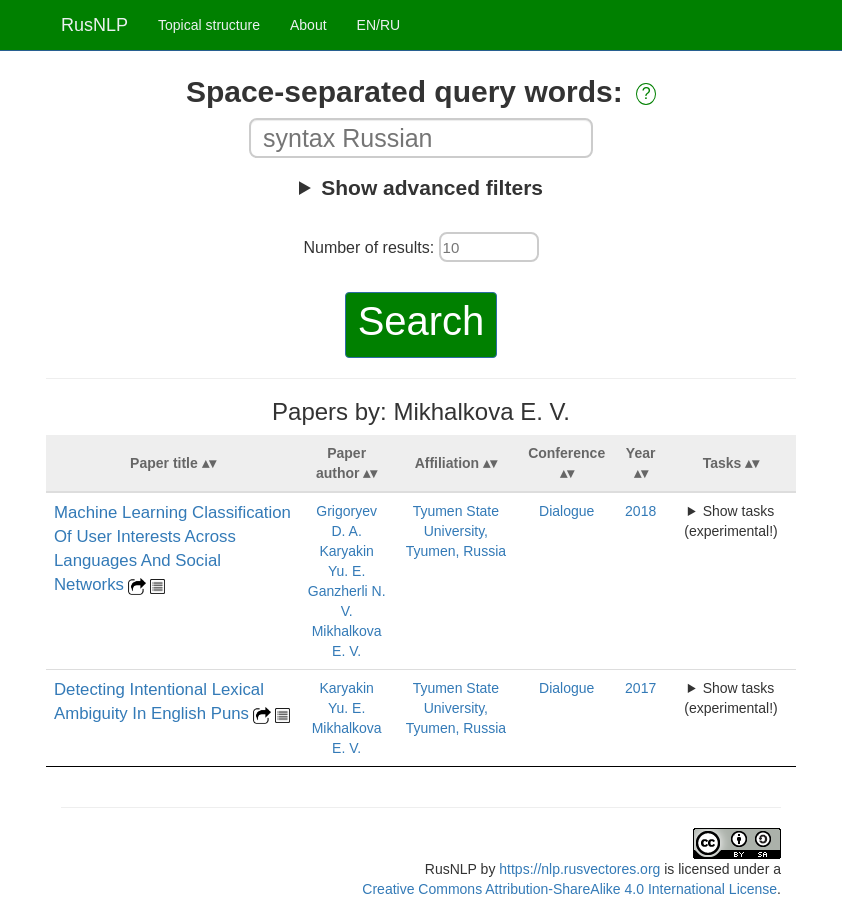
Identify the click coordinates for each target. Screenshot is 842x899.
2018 (640, 511)
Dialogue (566, 511)
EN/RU (379, 25)
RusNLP (94, 25)
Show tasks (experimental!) (730, 521)
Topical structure (209, 25)
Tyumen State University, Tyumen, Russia (456, 531)
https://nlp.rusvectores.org (579, 869)
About (308, 25)
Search (421, 321)
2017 (640, 688)
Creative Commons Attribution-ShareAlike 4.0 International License (569, 889)
